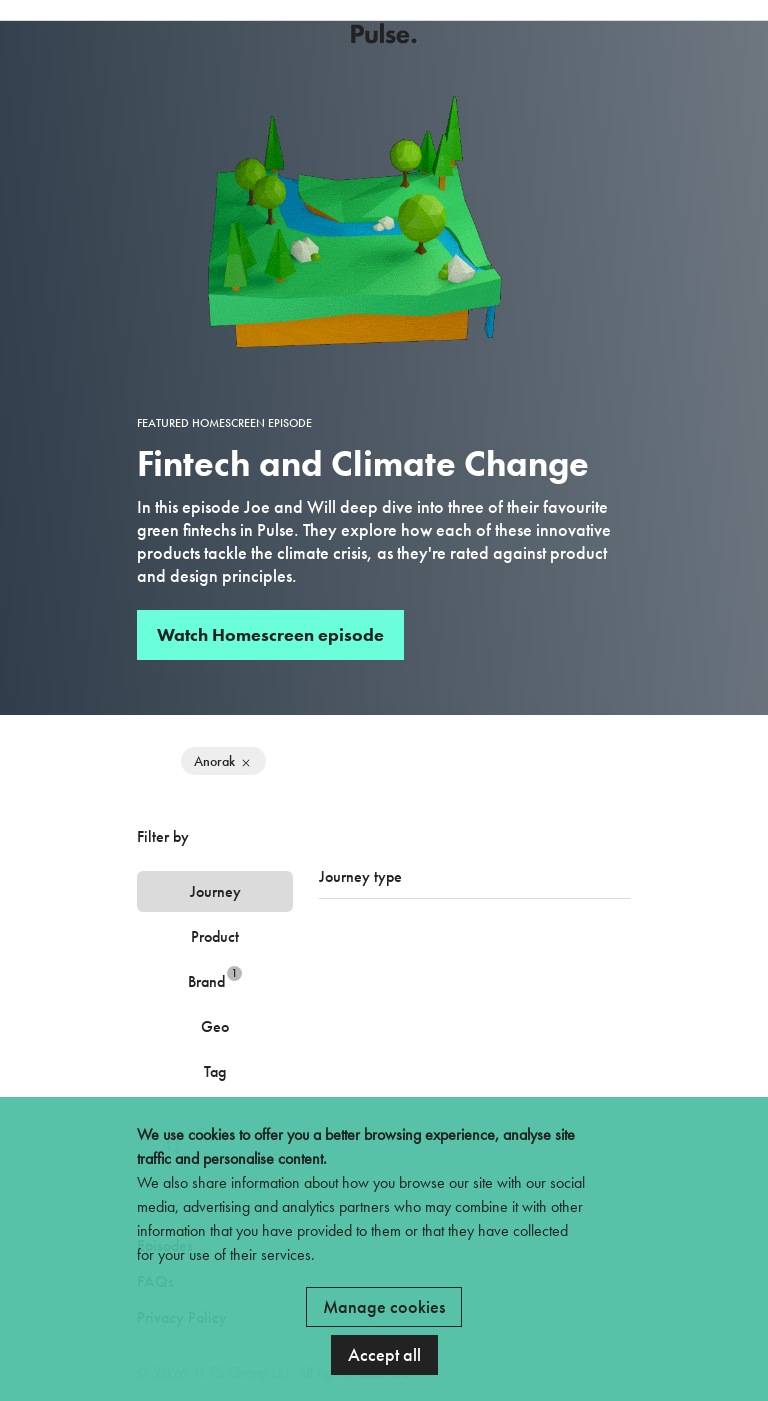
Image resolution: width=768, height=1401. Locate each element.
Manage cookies (384, 1306)
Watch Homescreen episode (270, 634)
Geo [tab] (215, 1026)
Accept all (384, 1354)
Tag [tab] (215, 1071)
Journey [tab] (215, 891)
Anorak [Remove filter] (223, 761)
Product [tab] (215, 936)
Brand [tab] (215, 978)
